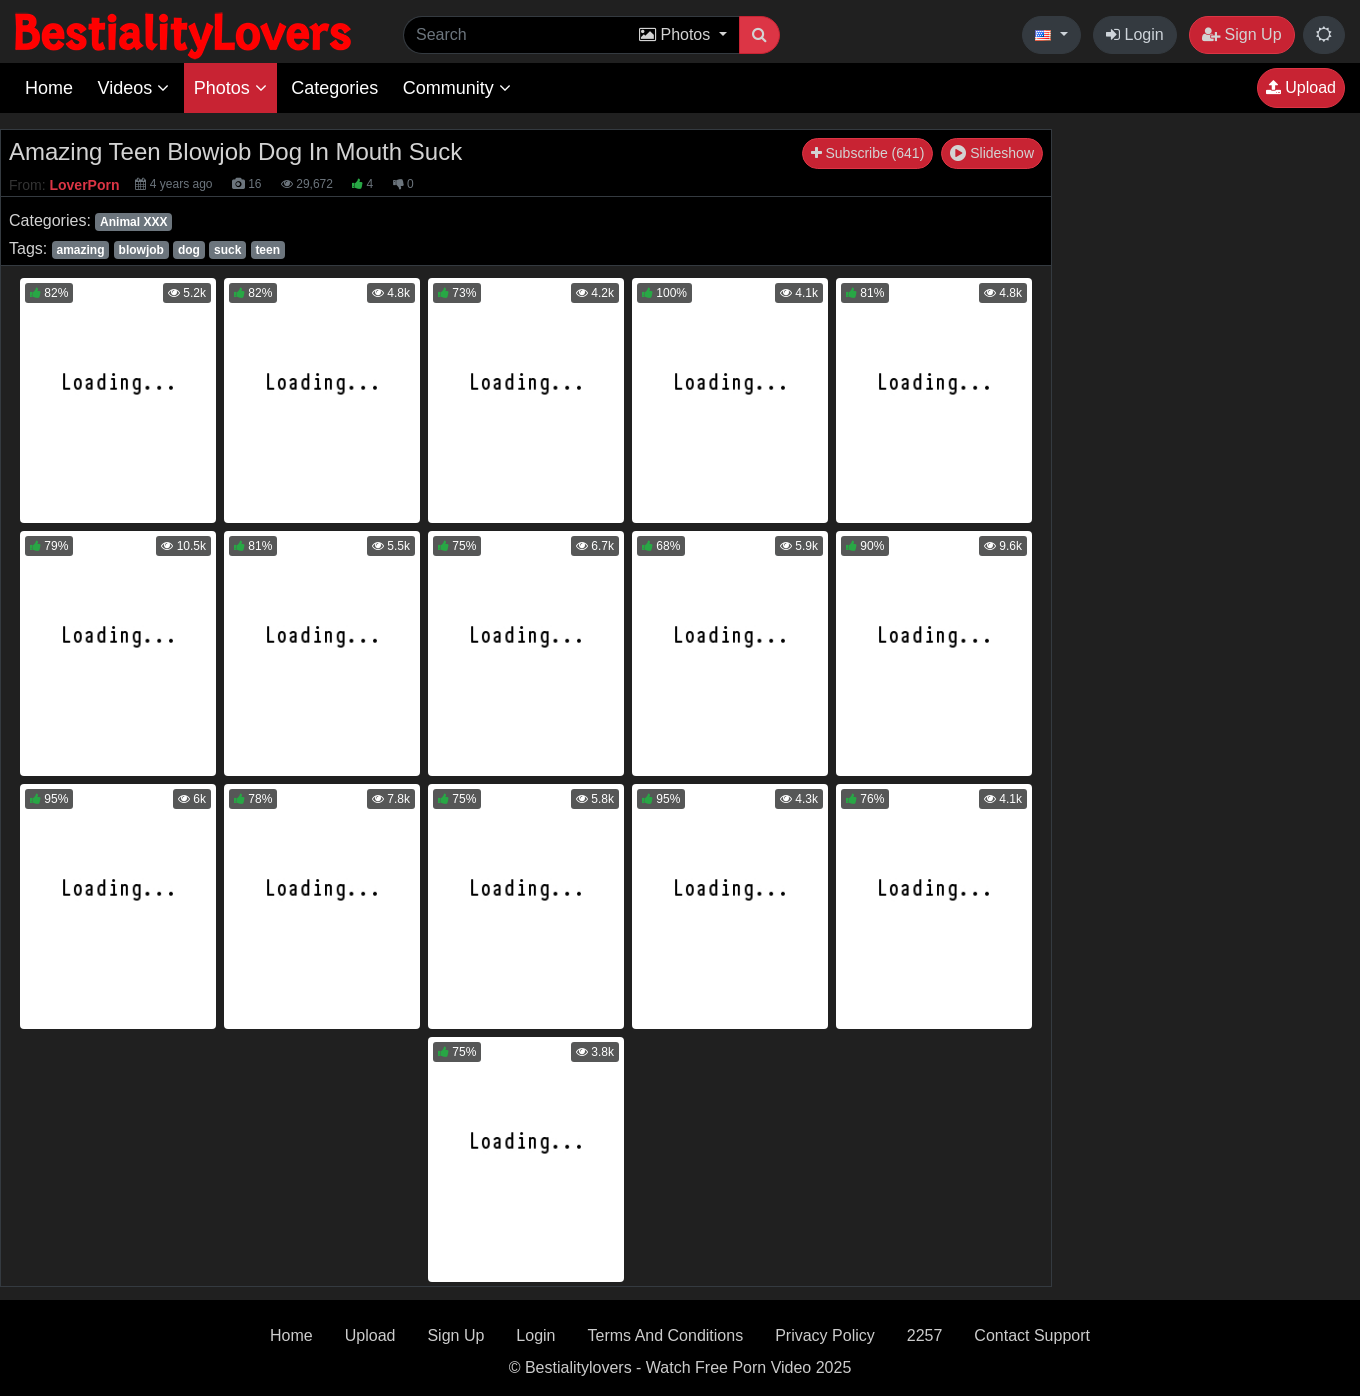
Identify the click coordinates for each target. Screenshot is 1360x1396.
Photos (230, 88)
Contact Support (1032, 1335)
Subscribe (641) (868, 153)
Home (49, 88)
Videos (133, 88)
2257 (925, 1335)
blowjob (141, 250)
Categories (334, 88)
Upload (1301, 87)
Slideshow (992, 153)
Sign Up (1241, 34)
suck (227, 250)
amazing (80, 250)
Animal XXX (133, 222)
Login (1135, 34)
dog (189, 250)
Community (457, 88)
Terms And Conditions (666, 1335)
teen (267, 250)
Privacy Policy (825, 1335)
